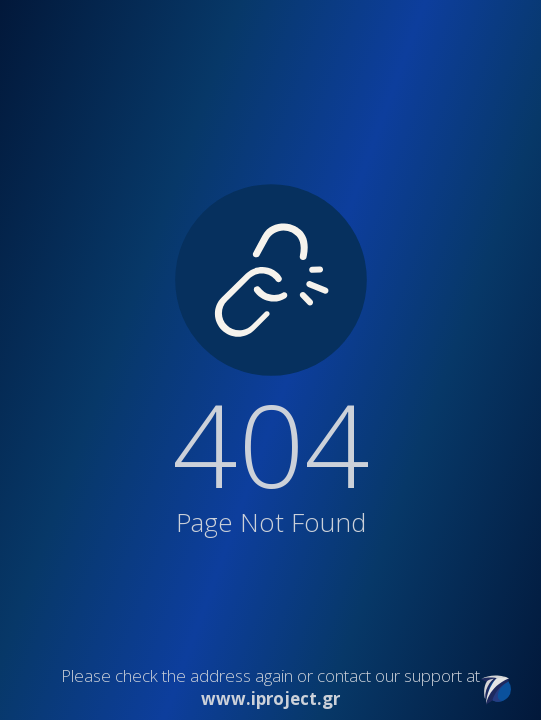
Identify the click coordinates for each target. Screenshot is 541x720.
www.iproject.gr (270, 698)
